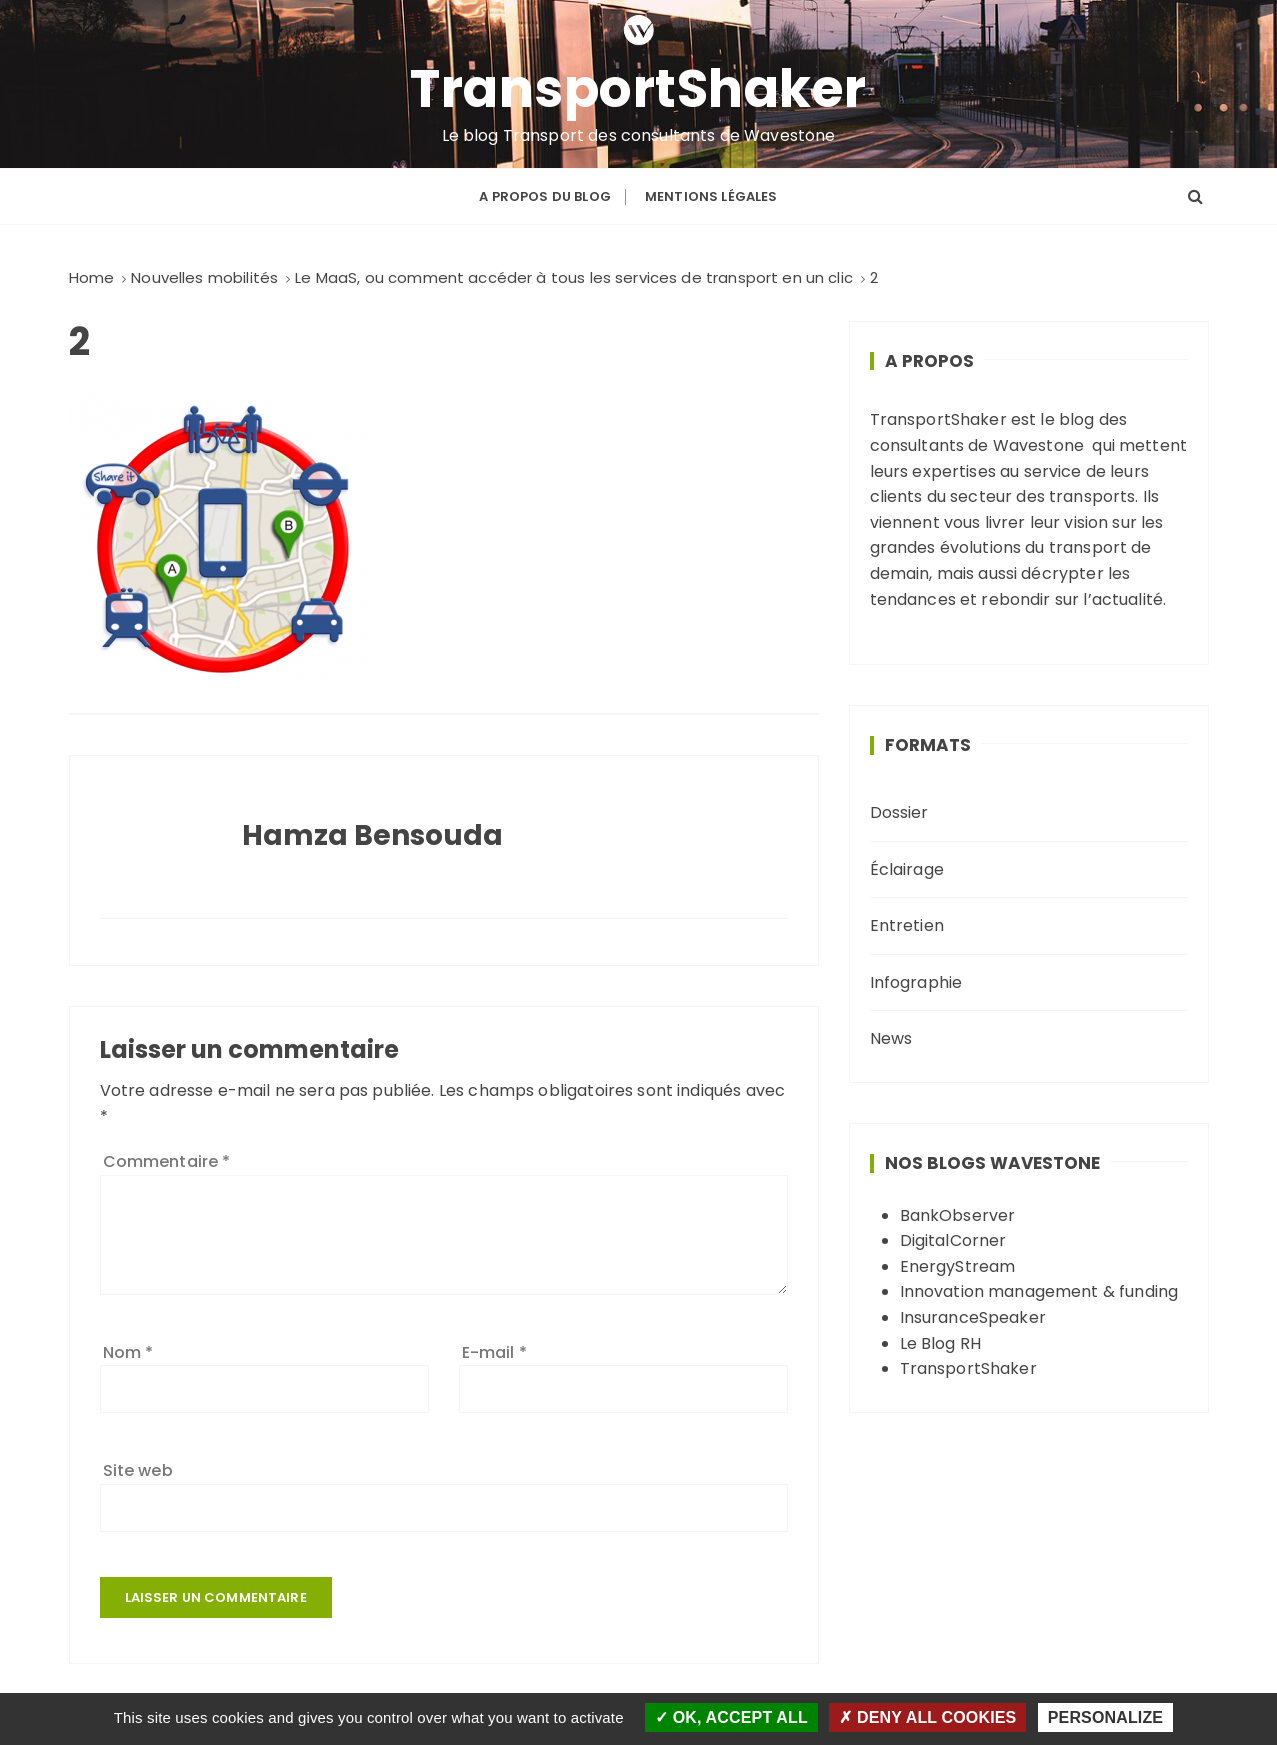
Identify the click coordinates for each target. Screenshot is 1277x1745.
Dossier (899, 812)
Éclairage (907, 869)
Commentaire (167, 1161)
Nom (128, 1352)
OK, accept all (731, 1717)
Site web (138, 1470)
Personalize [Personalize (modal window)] (1105, 1717)
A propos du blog (544, 196)
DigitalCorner (953, 1240)
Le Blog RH (941, 1343)
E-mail (494, 1352)
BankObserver (958, 1215)
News (891, 1038)
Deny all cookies (927, 1717)
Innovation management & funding (1039, 1291)
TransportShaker (638, 89)
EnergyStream (958, 1266)
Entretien (907, 925)
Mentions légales (711, 196)
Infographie (916, 982)
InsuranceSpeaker (973, 1317)
